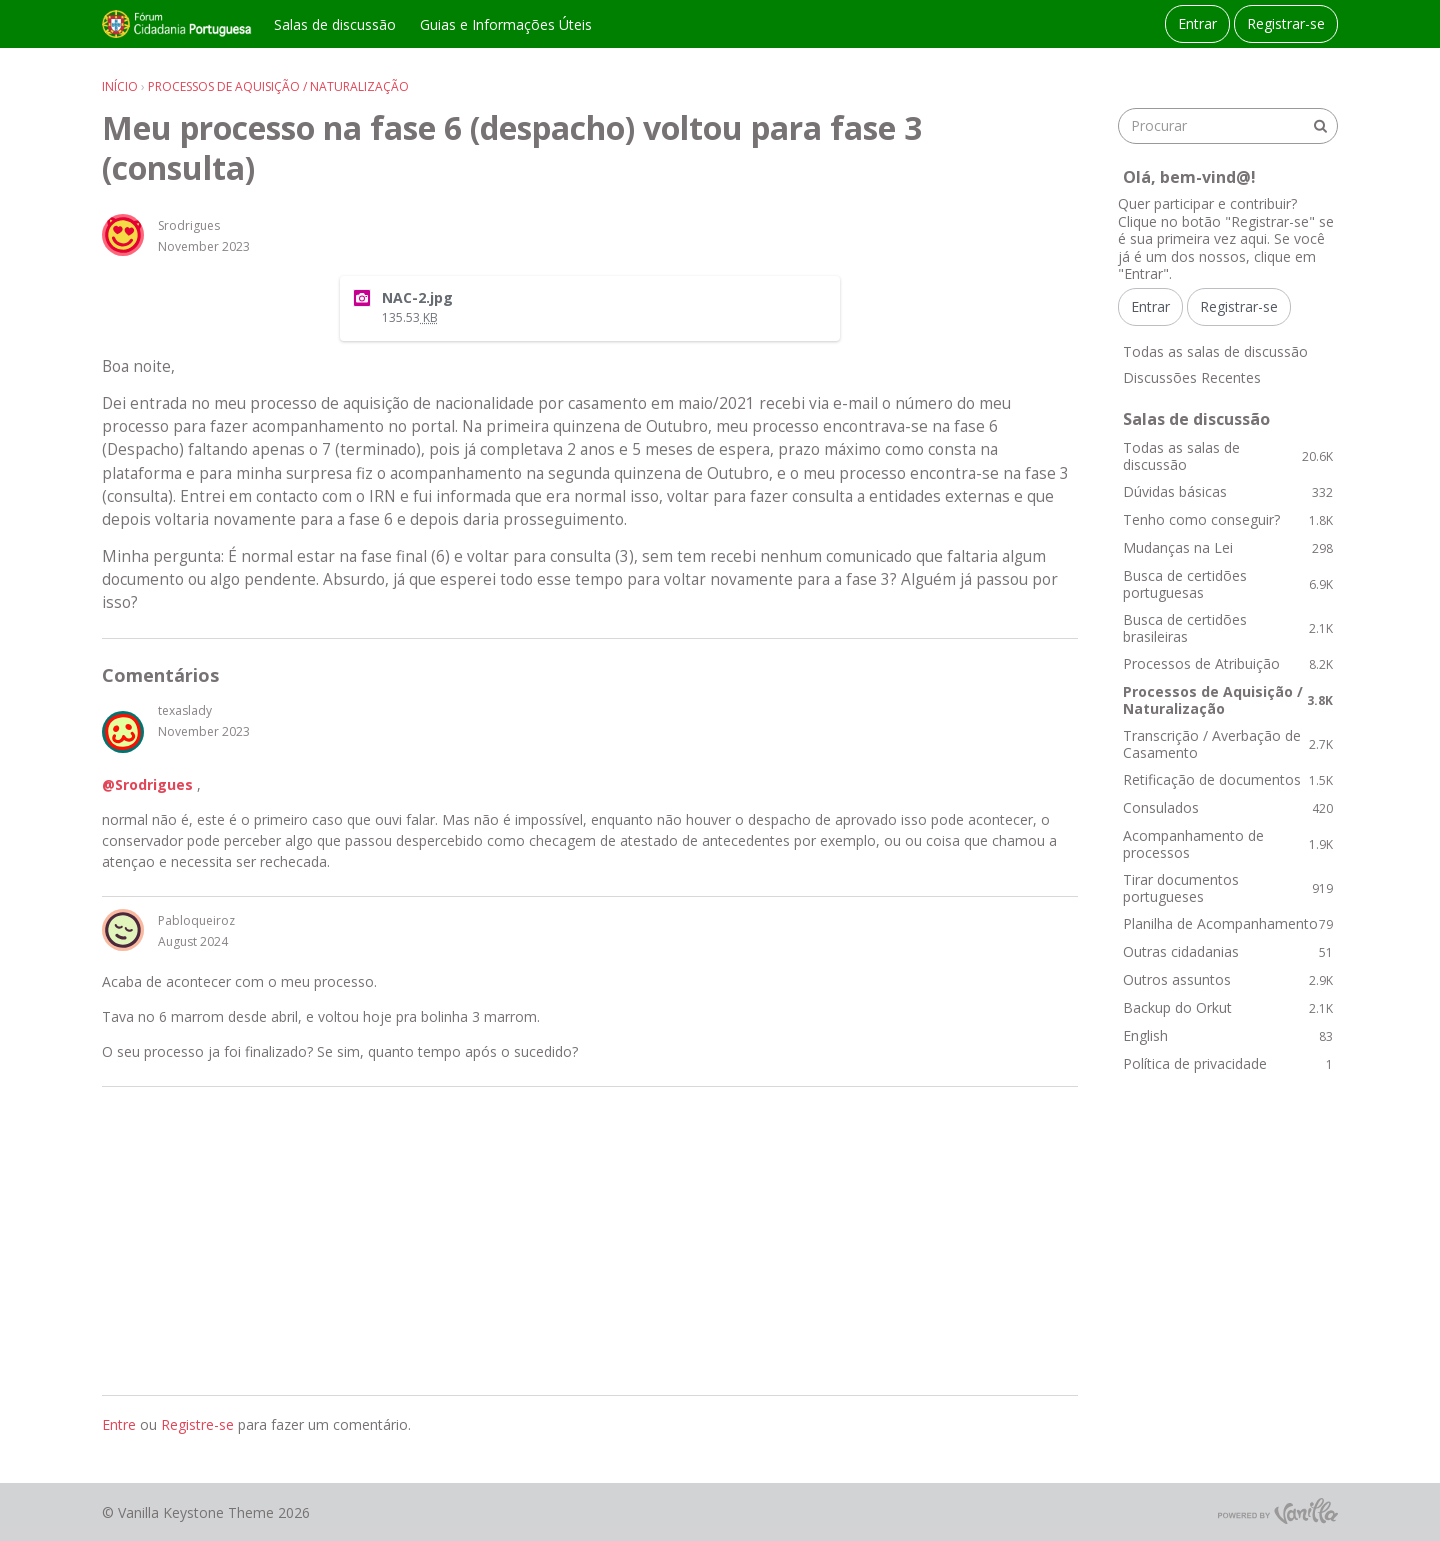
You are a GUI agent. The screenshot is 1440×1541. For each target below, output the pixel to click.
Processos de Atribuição (1228, 663)
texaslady (185, 710)
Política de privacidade (1228, 1063)
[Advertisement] (590, 1241)
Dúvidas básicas (1228, 491)
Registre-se (197, 1424)
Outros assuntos (1228, 979)
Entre (119, 1424)
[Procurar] (1320, 126)
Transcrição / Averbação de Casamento (1228, 744)
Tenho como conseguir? (1228, 519)
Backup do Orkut (1228, 1007)
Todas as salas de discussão (1215, 351)
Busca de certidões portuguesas (1228, 584)
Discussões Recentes (1192, 377)
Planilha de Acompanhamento (1228, 923)
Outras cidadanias (1228, 951)
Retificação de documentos (1228, 779)
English (1228, 1035)
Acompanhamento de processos (1228, 844)
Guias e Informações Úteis (506, 24)
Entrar (1197, 23)
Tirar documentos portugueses (1228, 888)
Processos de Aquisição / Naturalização (1228, 700)
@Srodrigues (147, 784)
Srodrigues (189, 225)
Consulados (1228, 807)
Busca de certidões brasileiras (1228, 628)
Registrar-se (1286, 23)
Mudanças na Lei (1228, 547)
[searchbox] (1228, 126)
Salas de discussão (335, 24)
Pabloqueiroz (196, 920)
